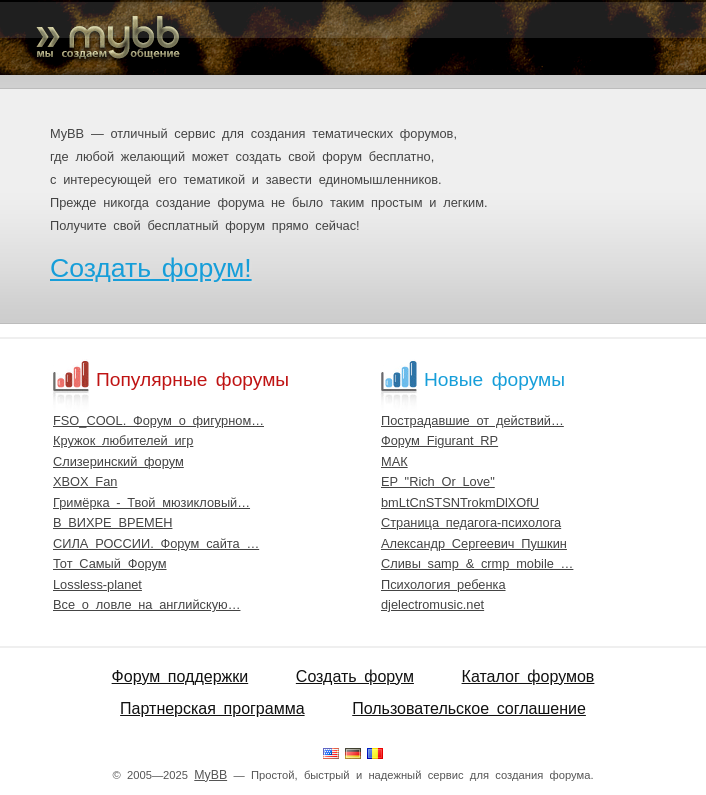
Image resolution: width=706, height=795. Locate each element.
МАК (394, 461)
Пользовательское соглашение (469, 708)
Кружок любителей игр (123, 440)
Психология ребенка (443, 584)
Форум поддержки (180, 676)
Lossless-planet (97, 584)
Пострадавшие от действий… (472, 420)
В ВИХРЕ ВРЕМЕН (112, 522)
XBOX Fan (85, 481)
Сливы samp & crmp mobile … (477, 563)
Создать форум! (151, 268)
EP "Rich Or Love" (438, 481)
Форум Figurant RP (439, 440)
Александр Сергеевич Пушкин (474, 543)
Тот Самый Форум (110, 563)
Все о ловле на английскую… (146, 604)
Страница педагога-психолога (471, 522)
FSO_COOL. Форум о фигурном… (158, 420)
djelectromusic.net (432, 604)
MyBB (210, 775)
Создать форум (355, 676)
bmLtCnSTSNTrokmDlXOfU (460, 502)
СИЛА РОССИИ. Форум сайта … (156, 543)
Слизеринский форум (118, 461)
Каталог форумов (528, 676)
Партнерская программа (212, 708)
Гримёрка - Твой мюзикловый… (151, 502)
